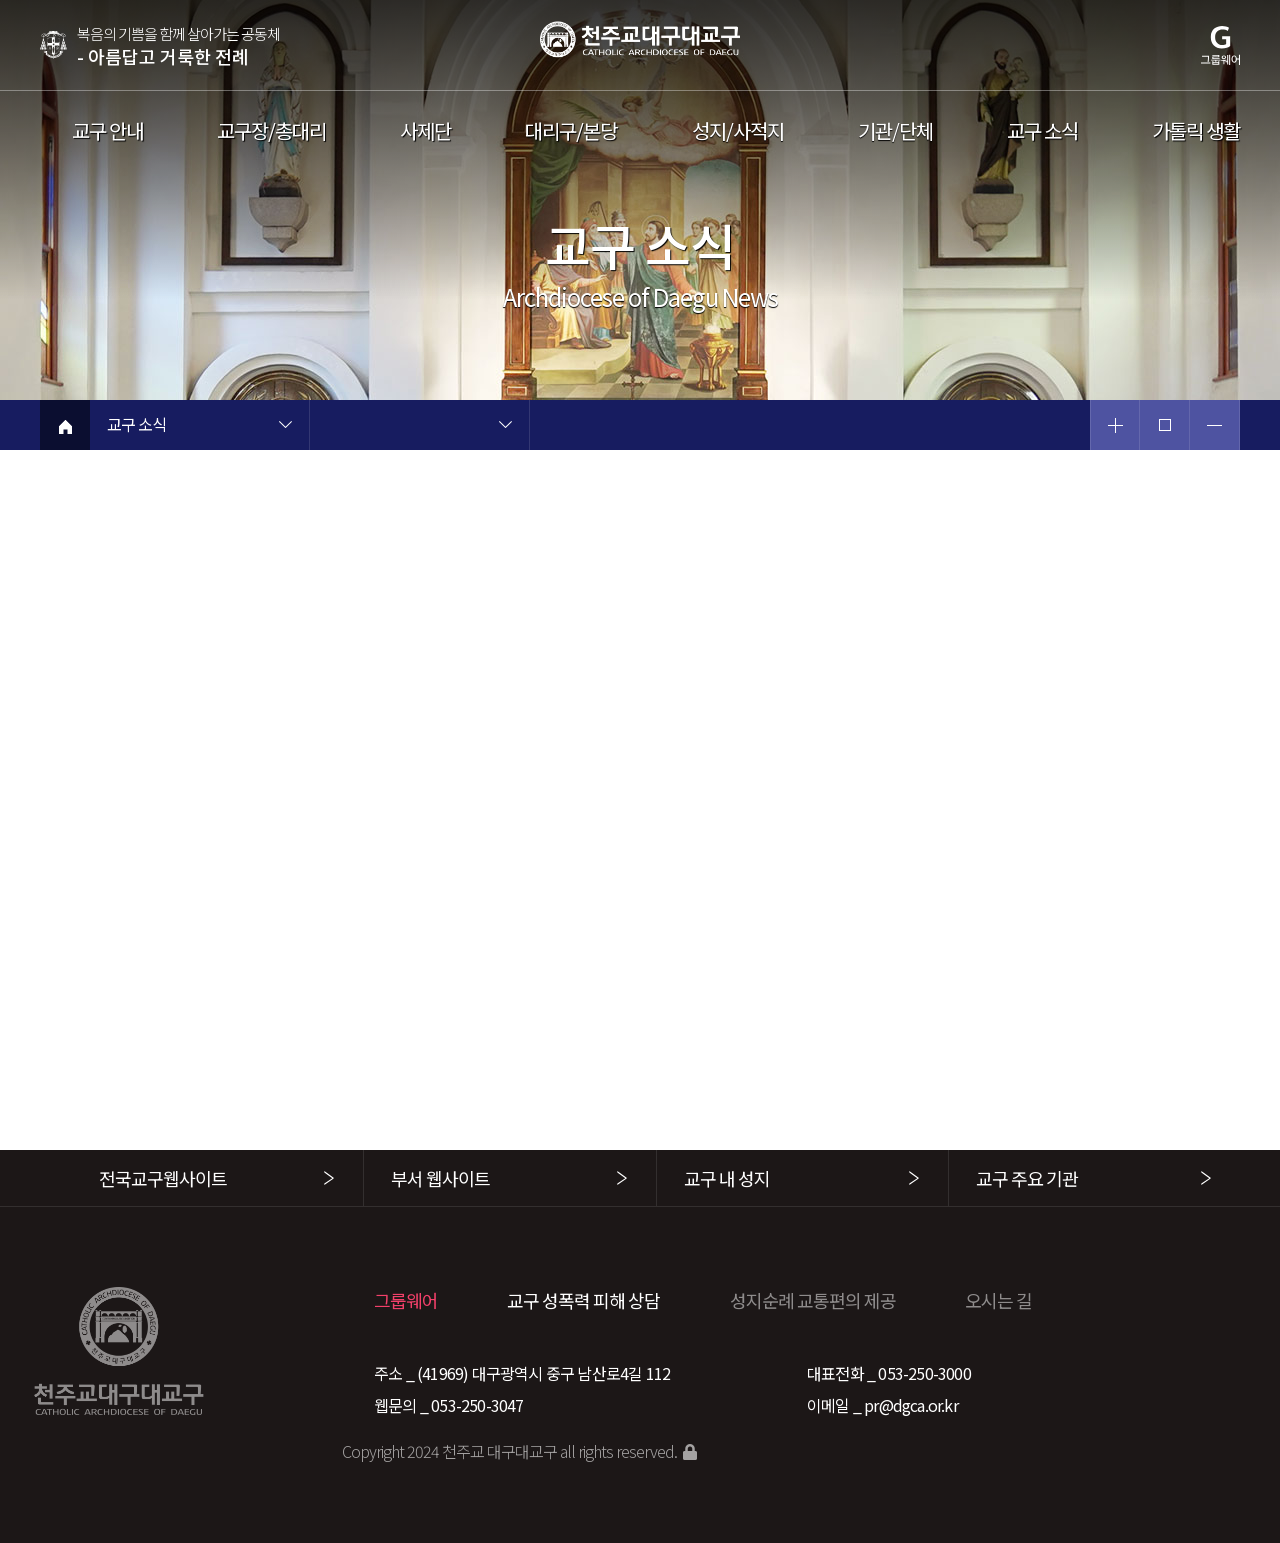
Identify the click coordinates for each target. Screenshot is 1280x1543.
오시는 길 (998, 1300)
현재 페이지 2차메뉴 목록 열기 (505, 427)
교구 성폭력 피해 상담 (583, 1300)
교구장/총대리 (271, 131)
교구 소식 (1042, 131)
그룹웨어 (406, 1300)
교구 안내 (107, 131)
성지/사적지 (738, 131)
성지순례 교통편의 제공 (813, 1300)
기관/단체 (895, 131)
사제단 (425, 131)
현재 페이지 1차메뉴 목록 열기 (285, 427)
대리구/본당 (571, 131)
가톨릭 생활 (1196, 131)
